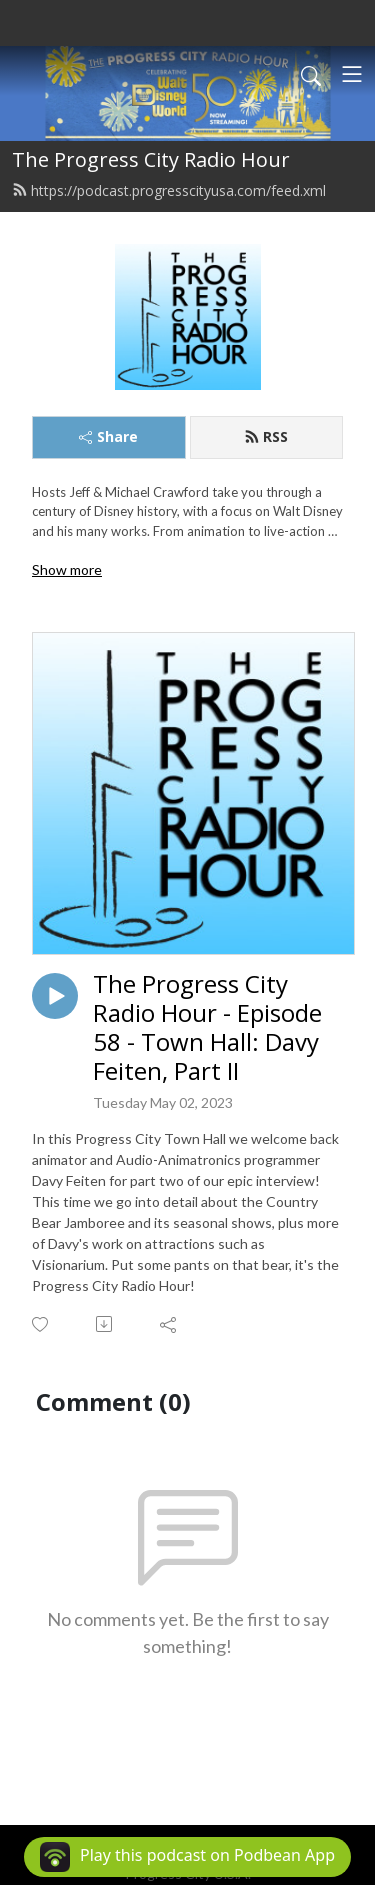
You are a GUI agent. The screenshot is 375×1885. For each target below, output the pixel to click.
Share (108, 436)
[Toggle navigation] (352, 74)
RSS (266, 436)
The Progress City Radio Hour (151, 159)
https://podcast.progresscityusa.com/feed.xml (169, 190)
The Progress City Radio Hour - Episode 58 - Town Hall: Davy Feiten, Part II (207, 1027)
